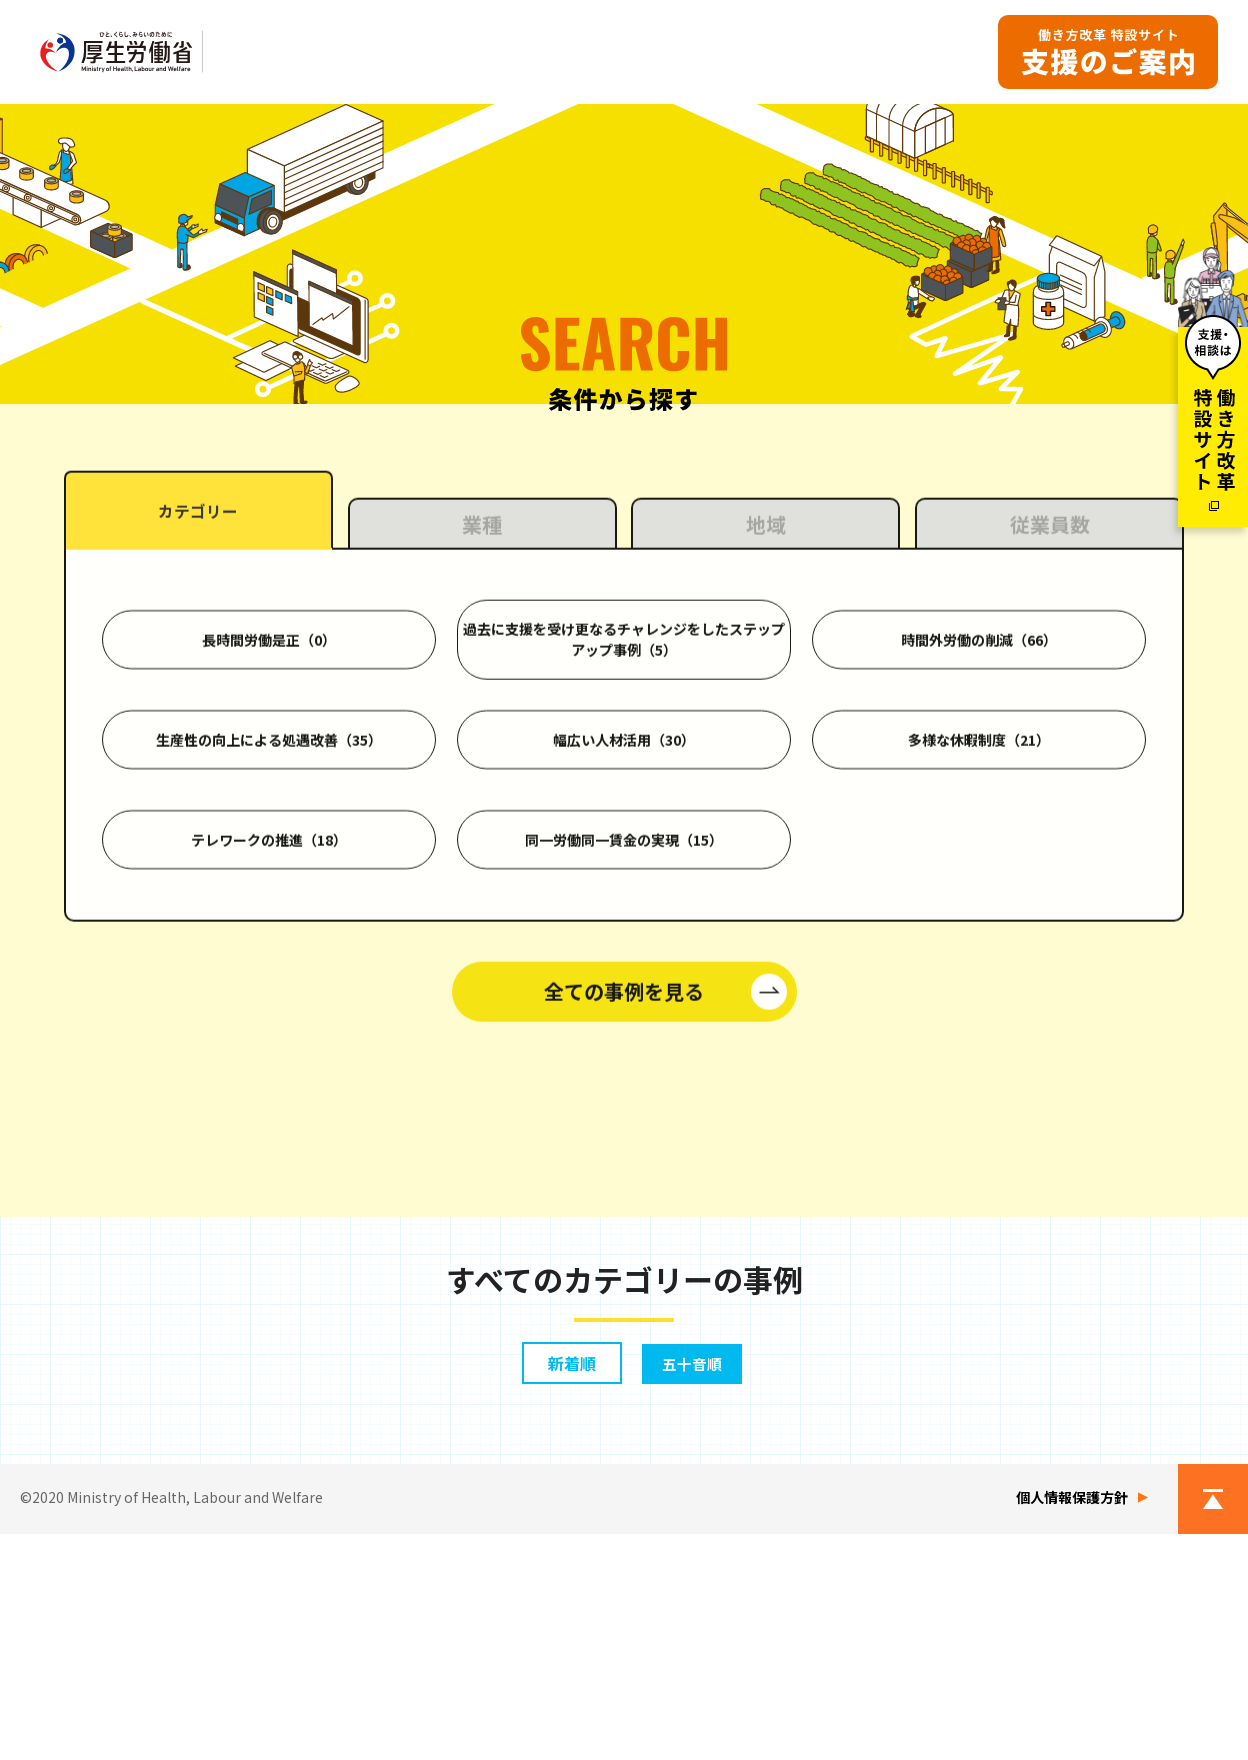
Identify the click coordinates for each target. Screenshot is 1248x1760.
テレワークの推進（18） (269, 1089)
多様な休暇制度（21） (979, 989)
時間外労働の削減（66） (979, 889)
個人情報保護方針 (1072, 1723)
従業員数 (1050, 773)
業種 (482, 773)
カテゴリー (198, 763)
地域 (766, 773)
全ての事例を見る (624, 1240)
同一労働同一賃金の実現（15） (624, 1089)
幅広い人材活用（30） (624, 989)
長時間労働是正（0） (269, 889)
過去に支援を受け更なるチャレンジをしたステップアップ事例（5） (624, 888)
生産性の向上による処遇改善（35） (269, 989)
